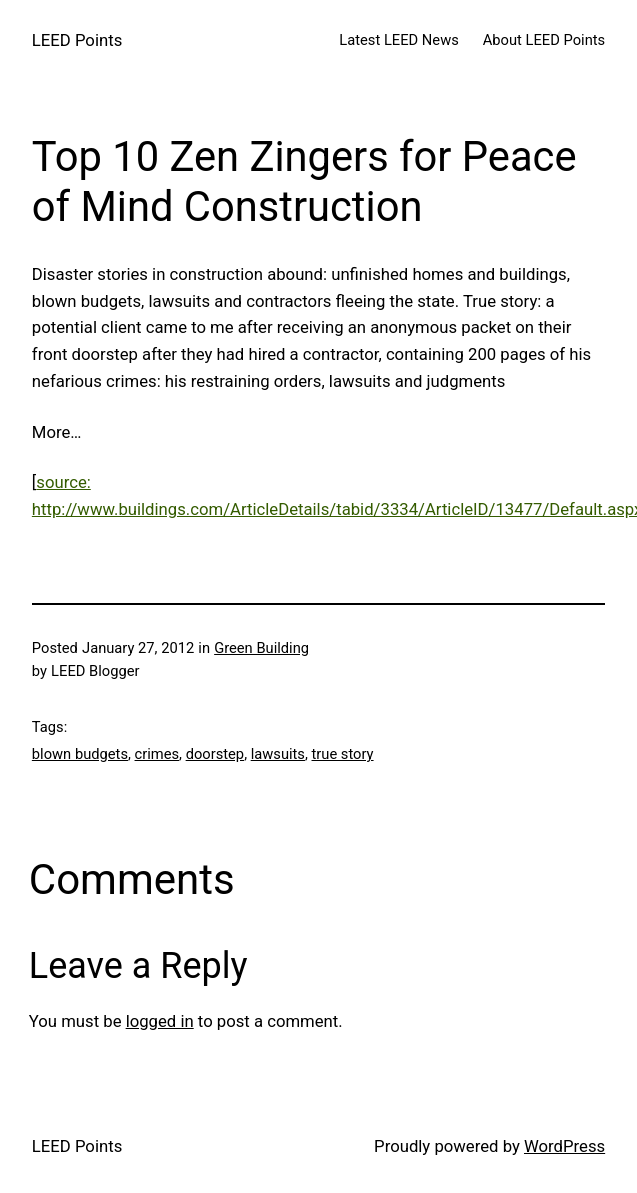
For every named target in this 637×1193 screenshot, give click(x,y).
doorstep (215, 754)
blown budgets (80, 754)
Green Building (261, 648)
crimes (157, 754)
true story (343, 754)
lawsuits (278, 754)
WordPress (564, 1146)
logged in (160, 1021)
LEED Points (77, 40)
